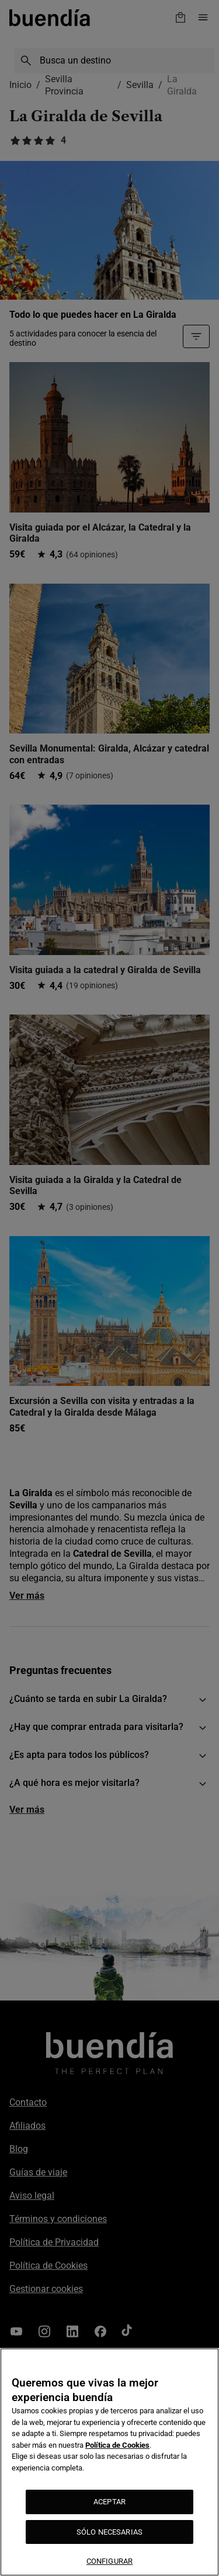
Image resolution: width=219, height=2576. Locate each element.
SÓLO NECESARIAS (109, 2532)
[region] (109, 2462)
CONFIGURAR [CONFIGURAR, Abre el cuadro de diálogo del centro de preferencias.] (109, 2561)
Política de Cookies (117, 2445)
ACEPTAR (109, 2501)
